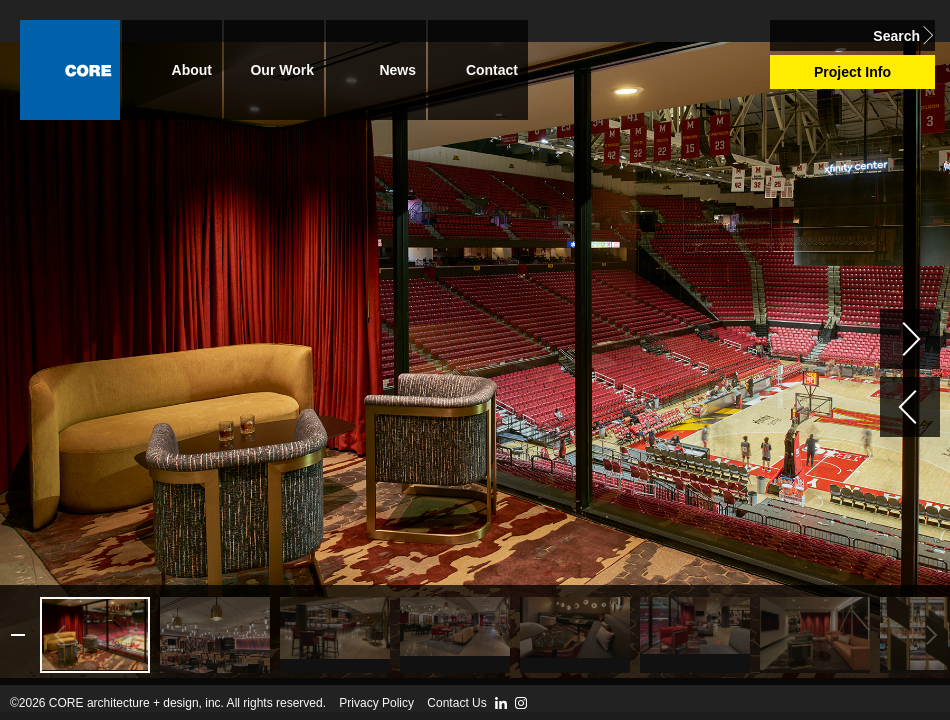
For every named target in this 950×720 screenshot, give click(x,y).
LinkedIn (501, 703)
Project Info (852, 72)
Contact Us (456, 703)
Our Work (282, 70)
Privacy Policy (376, 703)
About (192, 70)
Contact (492, 70)
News (397, 70)
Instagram (521, 703)
